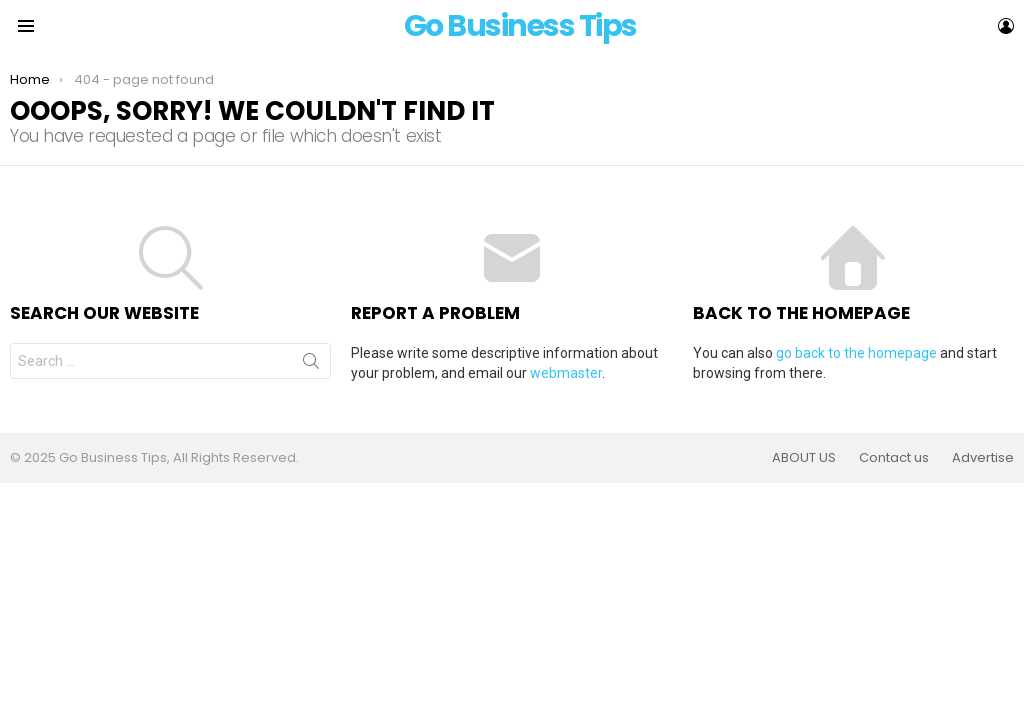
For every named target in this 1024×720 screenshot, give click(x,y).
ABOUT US (804, 458)
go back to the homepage (856, 353)
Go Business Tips (520, 26)
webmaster (566, 373)
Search (311, 365)
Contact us (894, 458)
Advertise (983, 458)
